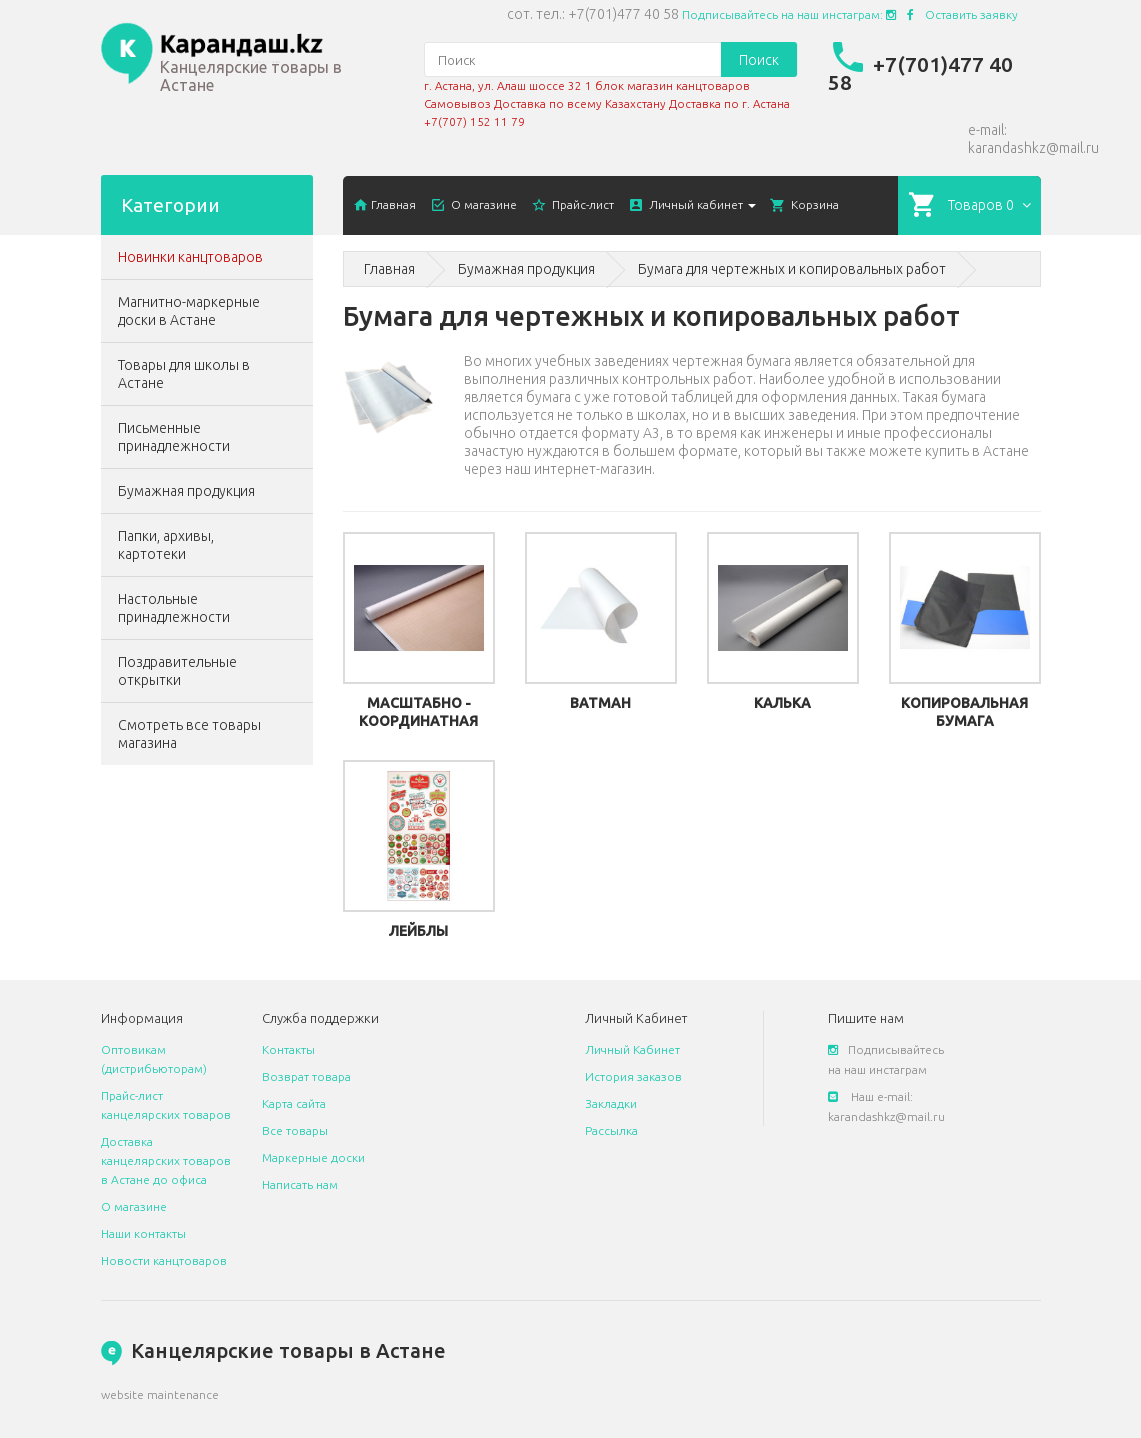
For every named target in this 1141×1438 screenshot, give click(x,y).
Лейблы (418, 931)
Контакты (288, 1049)
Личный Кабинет (632, 1049)
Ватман (600, 703)
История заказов (633, 1076)
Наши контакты (143, 1233)
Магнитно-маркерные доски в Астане (189, 311)
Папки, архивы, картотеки (166, 545)
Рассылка (611, 1130)
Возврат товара (306, 1076)
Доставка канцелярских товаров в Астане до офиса (166, 1160)
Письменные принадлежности (174, 437)
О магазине (134, 1206)
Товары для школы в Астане (184, 374)
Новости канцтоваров (164, 1260)
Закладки (611, 1103)
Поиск (759, 60)
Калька (782, 703)
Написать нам (300, 1184)
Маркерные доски (313, 1157)
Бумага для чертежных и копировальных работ (792, 269)
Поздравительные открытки (177, 671)
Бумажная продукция (186, 491)
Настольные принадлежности (174, 608)
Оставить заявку (971, 14)
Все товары (295, 1130)
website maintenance (160, 1394)
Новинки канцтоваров (190, 257)
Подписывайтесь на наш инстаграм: (789, 15)
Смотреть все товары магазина (189, 734)
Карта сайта (294, 1103)
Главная (389, 269)
